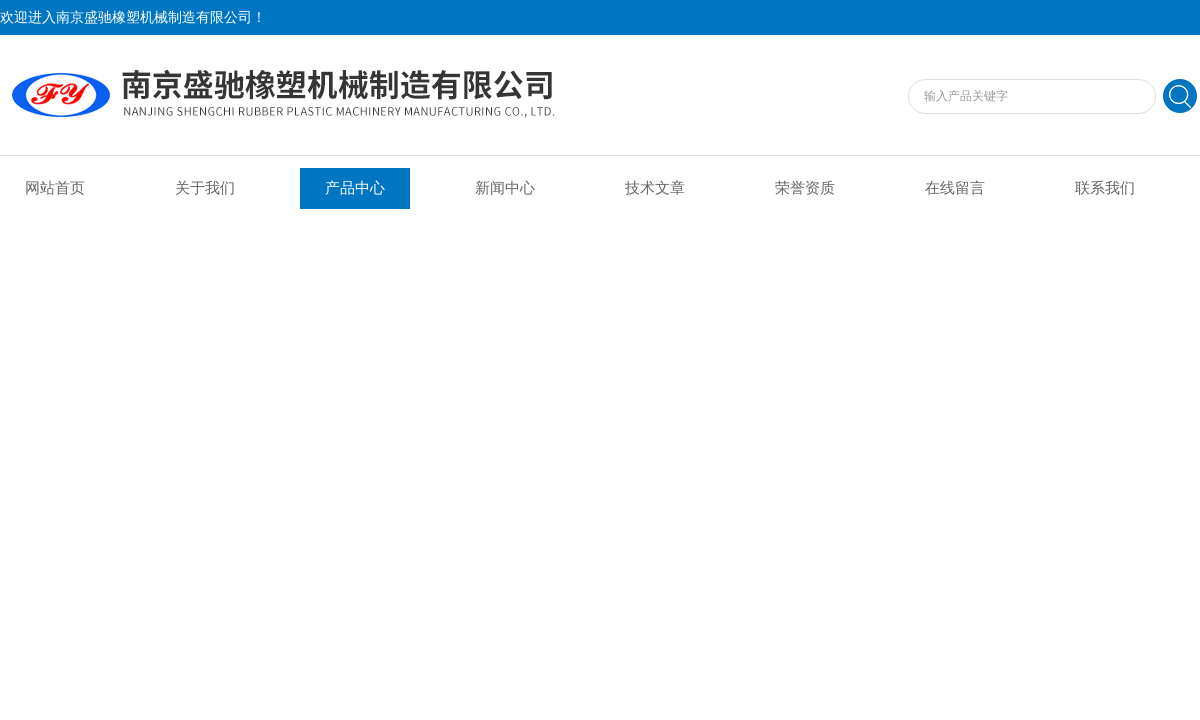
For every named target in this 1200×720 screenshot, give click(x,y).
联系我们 (1105, 188)
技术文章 (655, 188)
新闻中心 (505, 188)
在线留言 (955, 188)
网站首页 (55, 188)
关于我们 (205, 188)
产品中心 (355, 188)
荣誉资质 (805, 188)
